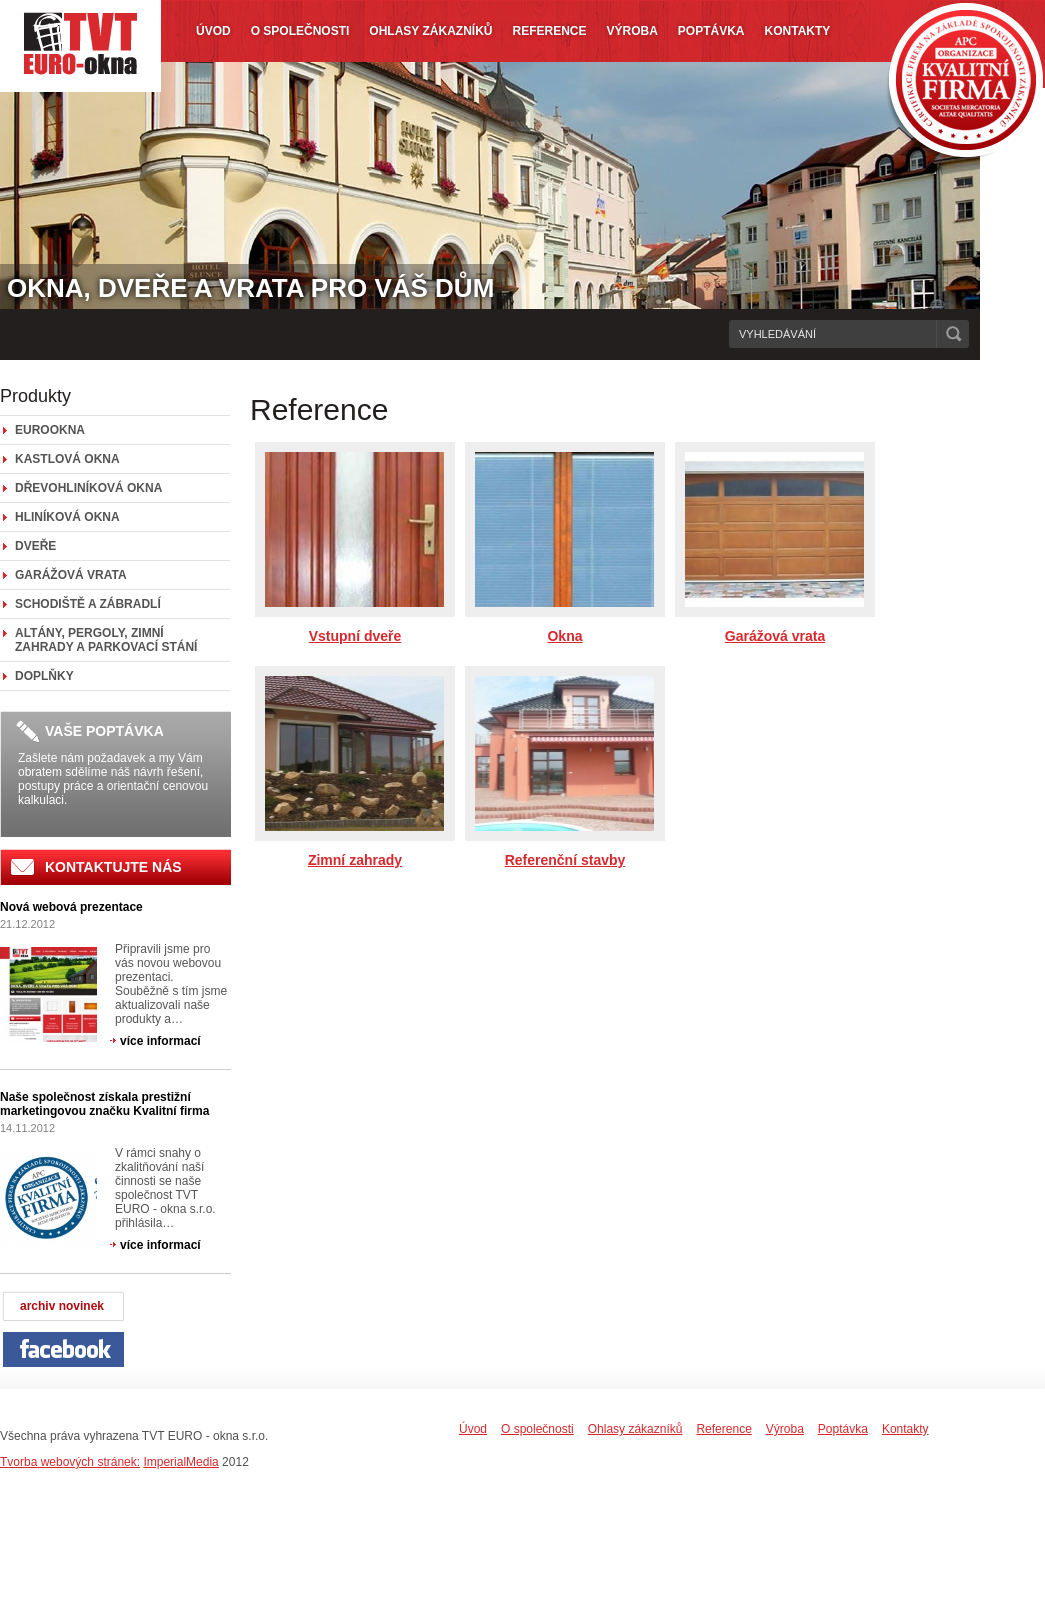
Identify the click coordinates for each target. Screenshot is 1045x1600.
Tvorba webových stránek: (70, 1462)
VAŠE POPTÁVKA (104, 731)
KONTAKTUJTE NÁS (113, 867)
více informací (160, 1041)
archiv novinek (62, 1306)
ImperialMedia (180, 1462)
